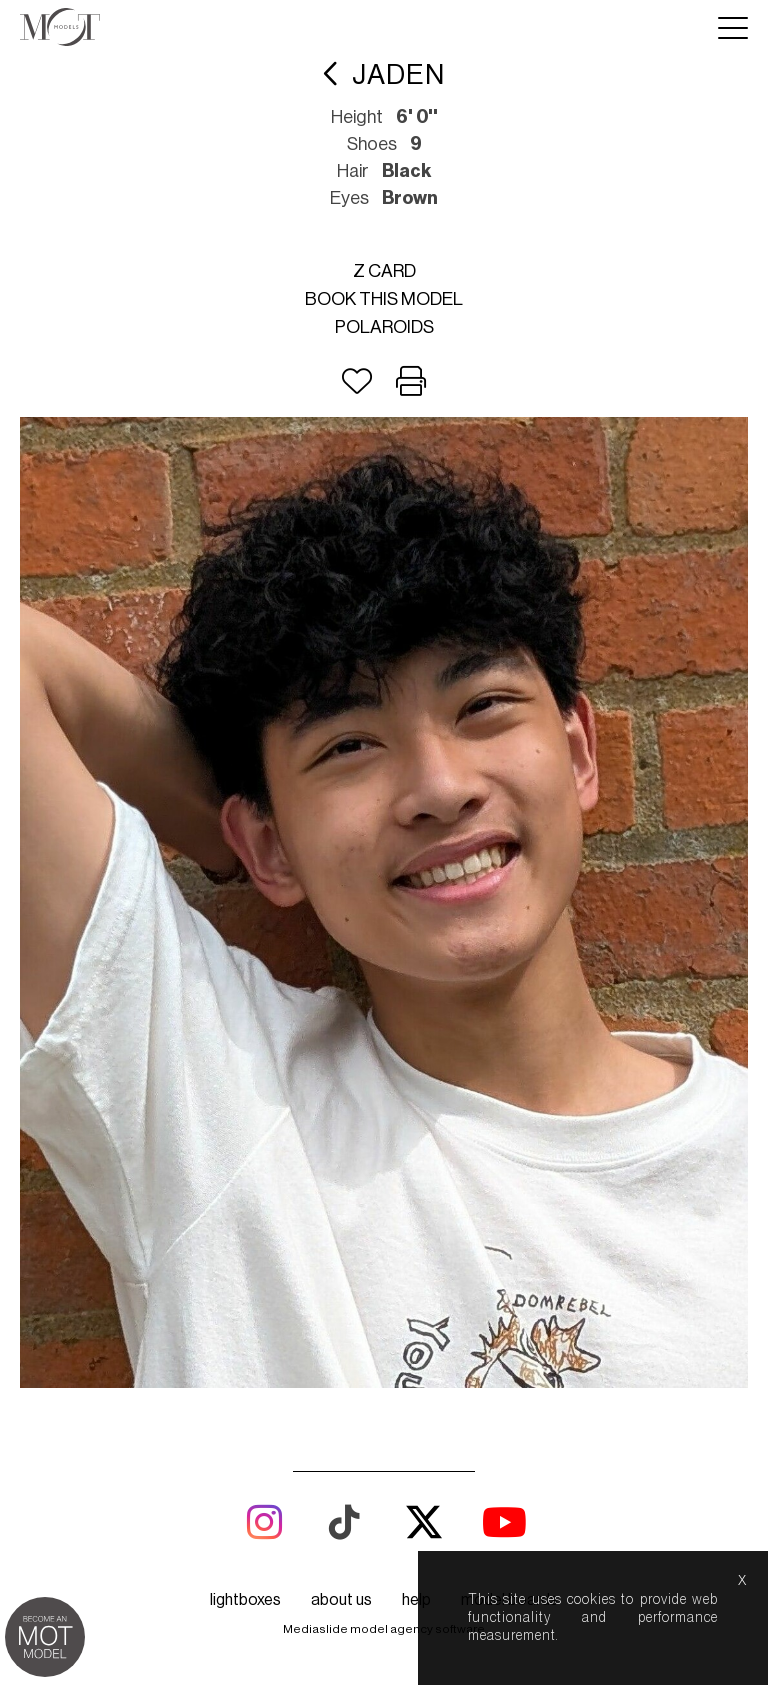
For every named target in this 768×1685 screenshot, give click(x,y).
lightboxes (245, 1600)
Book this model (384, 299)
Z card (384, 271)
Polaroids (384, 327)
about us (341, 1600)
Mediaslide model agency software (384, 1629)
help (416, 1600)
